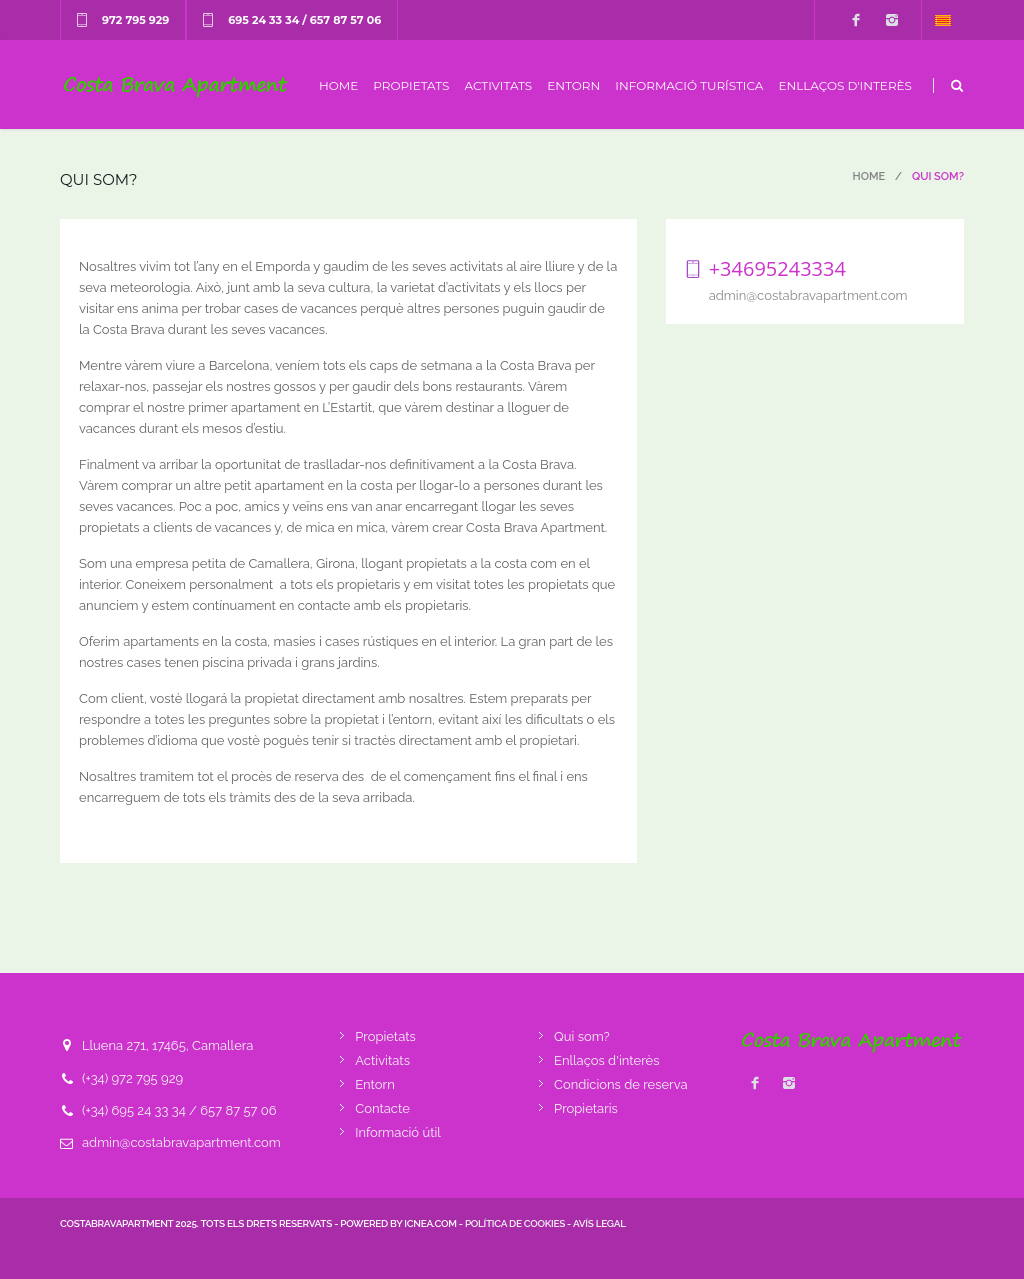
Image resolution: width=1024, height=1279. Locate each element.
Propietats (411, 85)
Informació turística (689, 85)
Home (338, 85)
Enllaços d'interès (845, 85)
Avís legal (599, 1223)
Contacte (382, 1108)
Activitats (498, 85)
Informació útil (398, 1132)
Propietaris (586, 1108)
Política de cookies (515, 1223)
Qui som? (582, 1036)
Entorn (573, 85)
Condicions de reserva (620, 1084)
